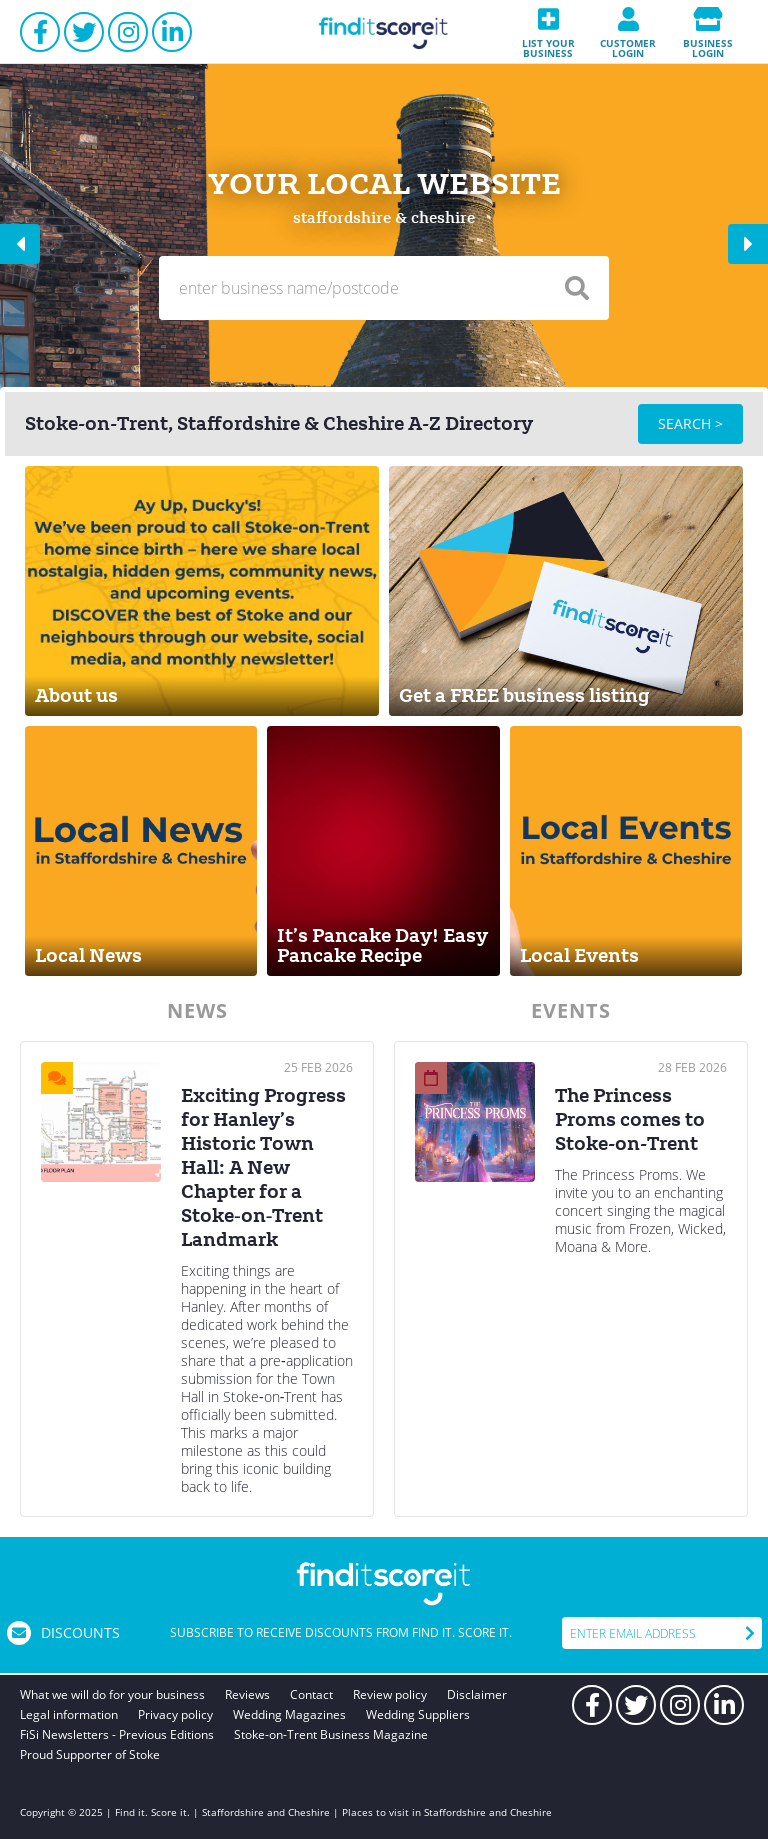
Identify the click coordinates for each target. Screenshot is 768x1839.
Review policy (390, 1694)
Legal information (69, 1714)
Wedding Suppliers (418, 1714)
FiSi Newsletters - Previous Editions (117, 1734)
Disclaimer (477, 1694)
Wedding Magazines (289, 1714)
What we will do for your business (112, 1694)
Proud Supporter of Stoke (90, 1754)
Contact (311, 1694)
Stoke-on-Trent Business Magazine (331, 1734)
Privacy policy (175, 1714)
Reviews (247, 1694)
